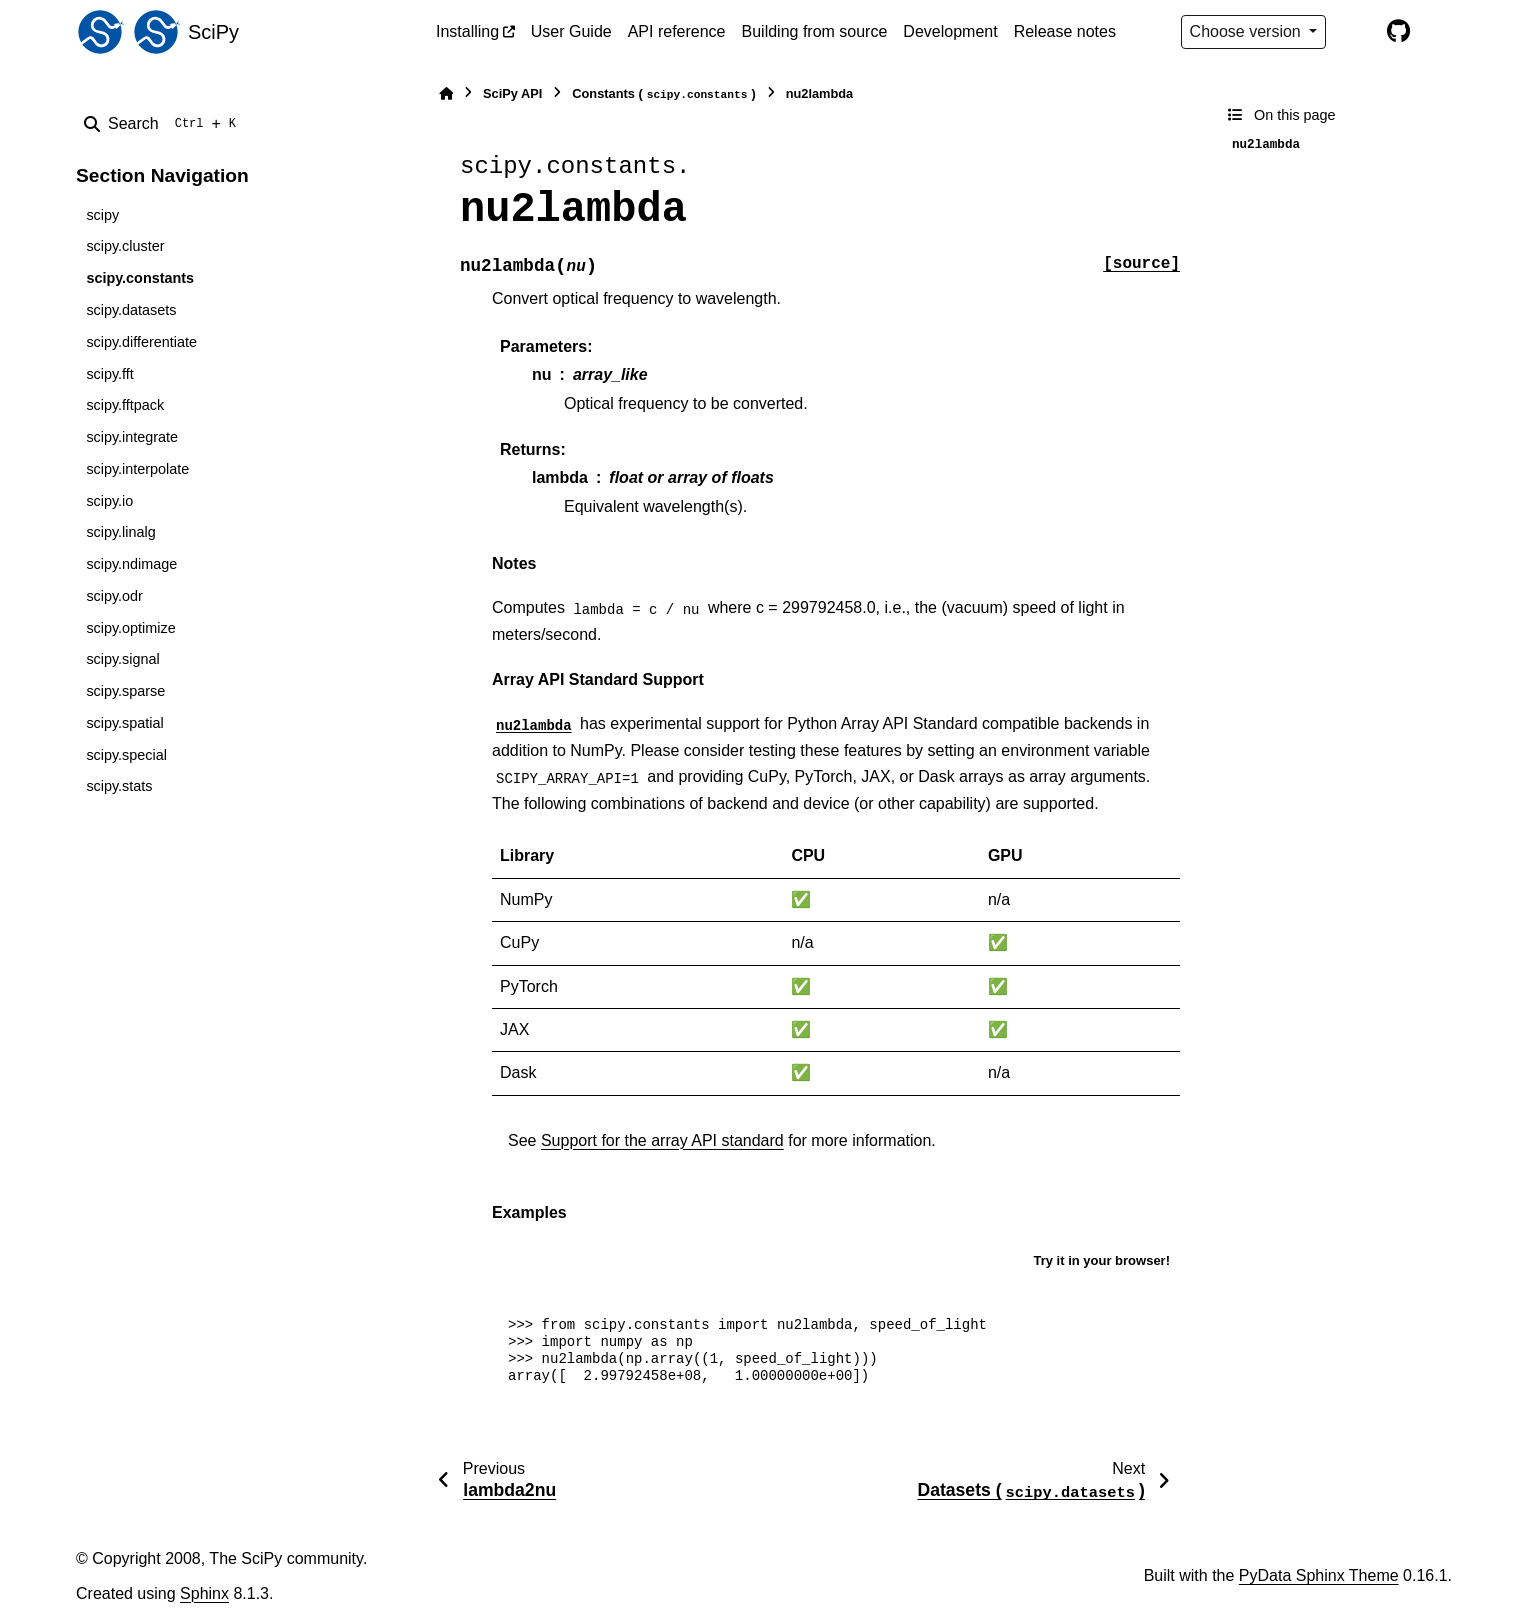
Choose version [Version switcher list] (1248, 31)
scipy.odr (114, 596)
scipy (102, 215)
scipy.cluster (125, 246)
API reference (677, 31)
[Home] (446, 93)
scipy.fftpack (125, 405)
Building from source (815, 31)
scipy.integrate (132, 437)
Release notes (1065, 31)
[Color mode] (1356, 32)
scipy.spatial (124, 723)
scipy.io (109, 501)
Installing (467, 31)
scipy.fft (109, 374)
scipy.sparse (125, 691)
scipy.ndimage (131, 564)
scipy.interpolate (137, 469)
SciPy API (512, 93)
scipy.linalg (120, 532)
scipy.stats (119, 786)
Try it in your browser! (1101, 1260)
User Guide (571, 31)
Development (950, 31)
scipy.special (126, 755)
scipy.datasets (131, 310)
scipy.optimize (130, 628)
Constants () (663, 94)
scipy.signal (122, 659)
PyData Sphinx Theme (1319, 1575)
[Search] (164, 124)
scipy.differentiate (141, 342)
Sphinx (204, 1593)
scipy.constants (140, 278)
